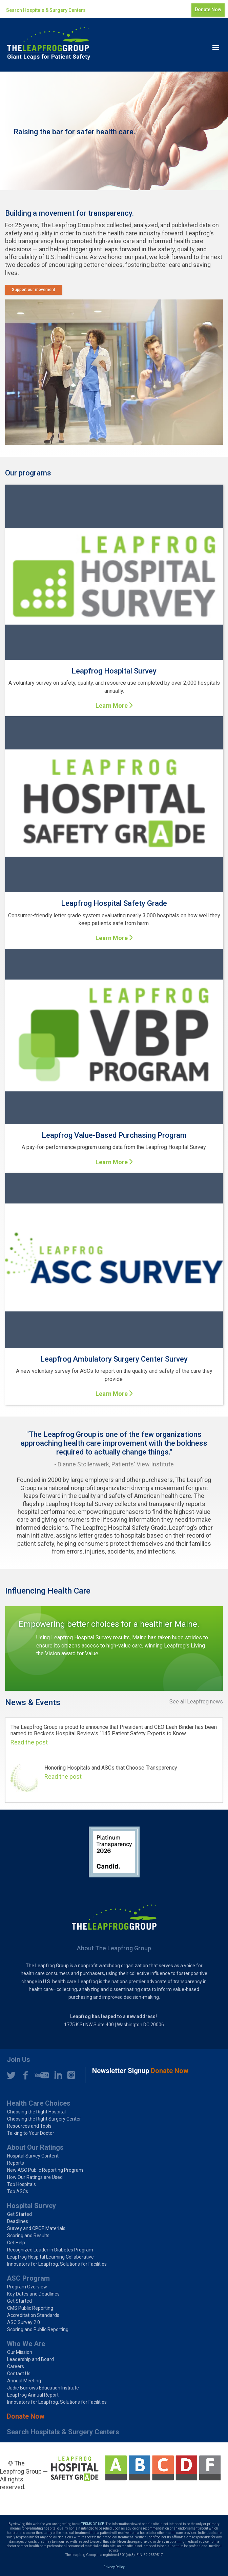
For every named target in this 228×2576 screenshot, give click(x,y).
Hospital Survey (31, 2206)
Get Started (19, 2214)
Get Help (16, 2242)
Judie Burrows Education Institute (43, 2387)
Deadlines (17, 2221)
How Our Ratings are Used (35, 2177)
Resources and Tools (29, 2126)
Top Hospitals (21, 2184)
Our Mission (19, 2352)
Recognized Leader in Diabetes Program (50, 2249)
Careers (15, 2366)
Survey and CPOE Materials (36, 2228)
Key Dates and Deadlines (33, 2294)
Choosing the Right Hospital (36, 2111)
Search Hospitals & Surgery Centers (46, 10)
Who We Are (26, 2344)
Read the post (29, 1742)
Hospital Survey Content (33, 2156)
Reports (15, 2163)
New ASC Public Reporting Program (45, 2170)
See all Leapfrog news (196, 1701)
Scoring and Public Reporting (37, 2329)
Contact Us (18, 2373)
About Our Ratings (35, 2147)
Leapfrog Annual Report (33, 2395)
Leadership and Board (30, 2359)
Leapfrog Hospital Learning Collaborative (50, 2257)
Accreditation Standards (33, 2315)
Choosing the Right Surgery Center (44, 2119)
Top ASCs (17, 2191)
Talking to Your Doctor (30, 2133)
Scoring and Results (28, 2235)
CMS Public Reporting (30, 2308)
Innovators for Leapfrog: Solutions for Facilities (57, 2264)
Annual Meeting (24, 2380)
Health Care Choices (38, 2103)
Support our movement (33, 289)
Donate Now (208, 9)
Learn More (112, 705)
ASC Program (28, 2278)
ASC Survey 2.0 (23, 2322)
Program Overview (27, 2286)
